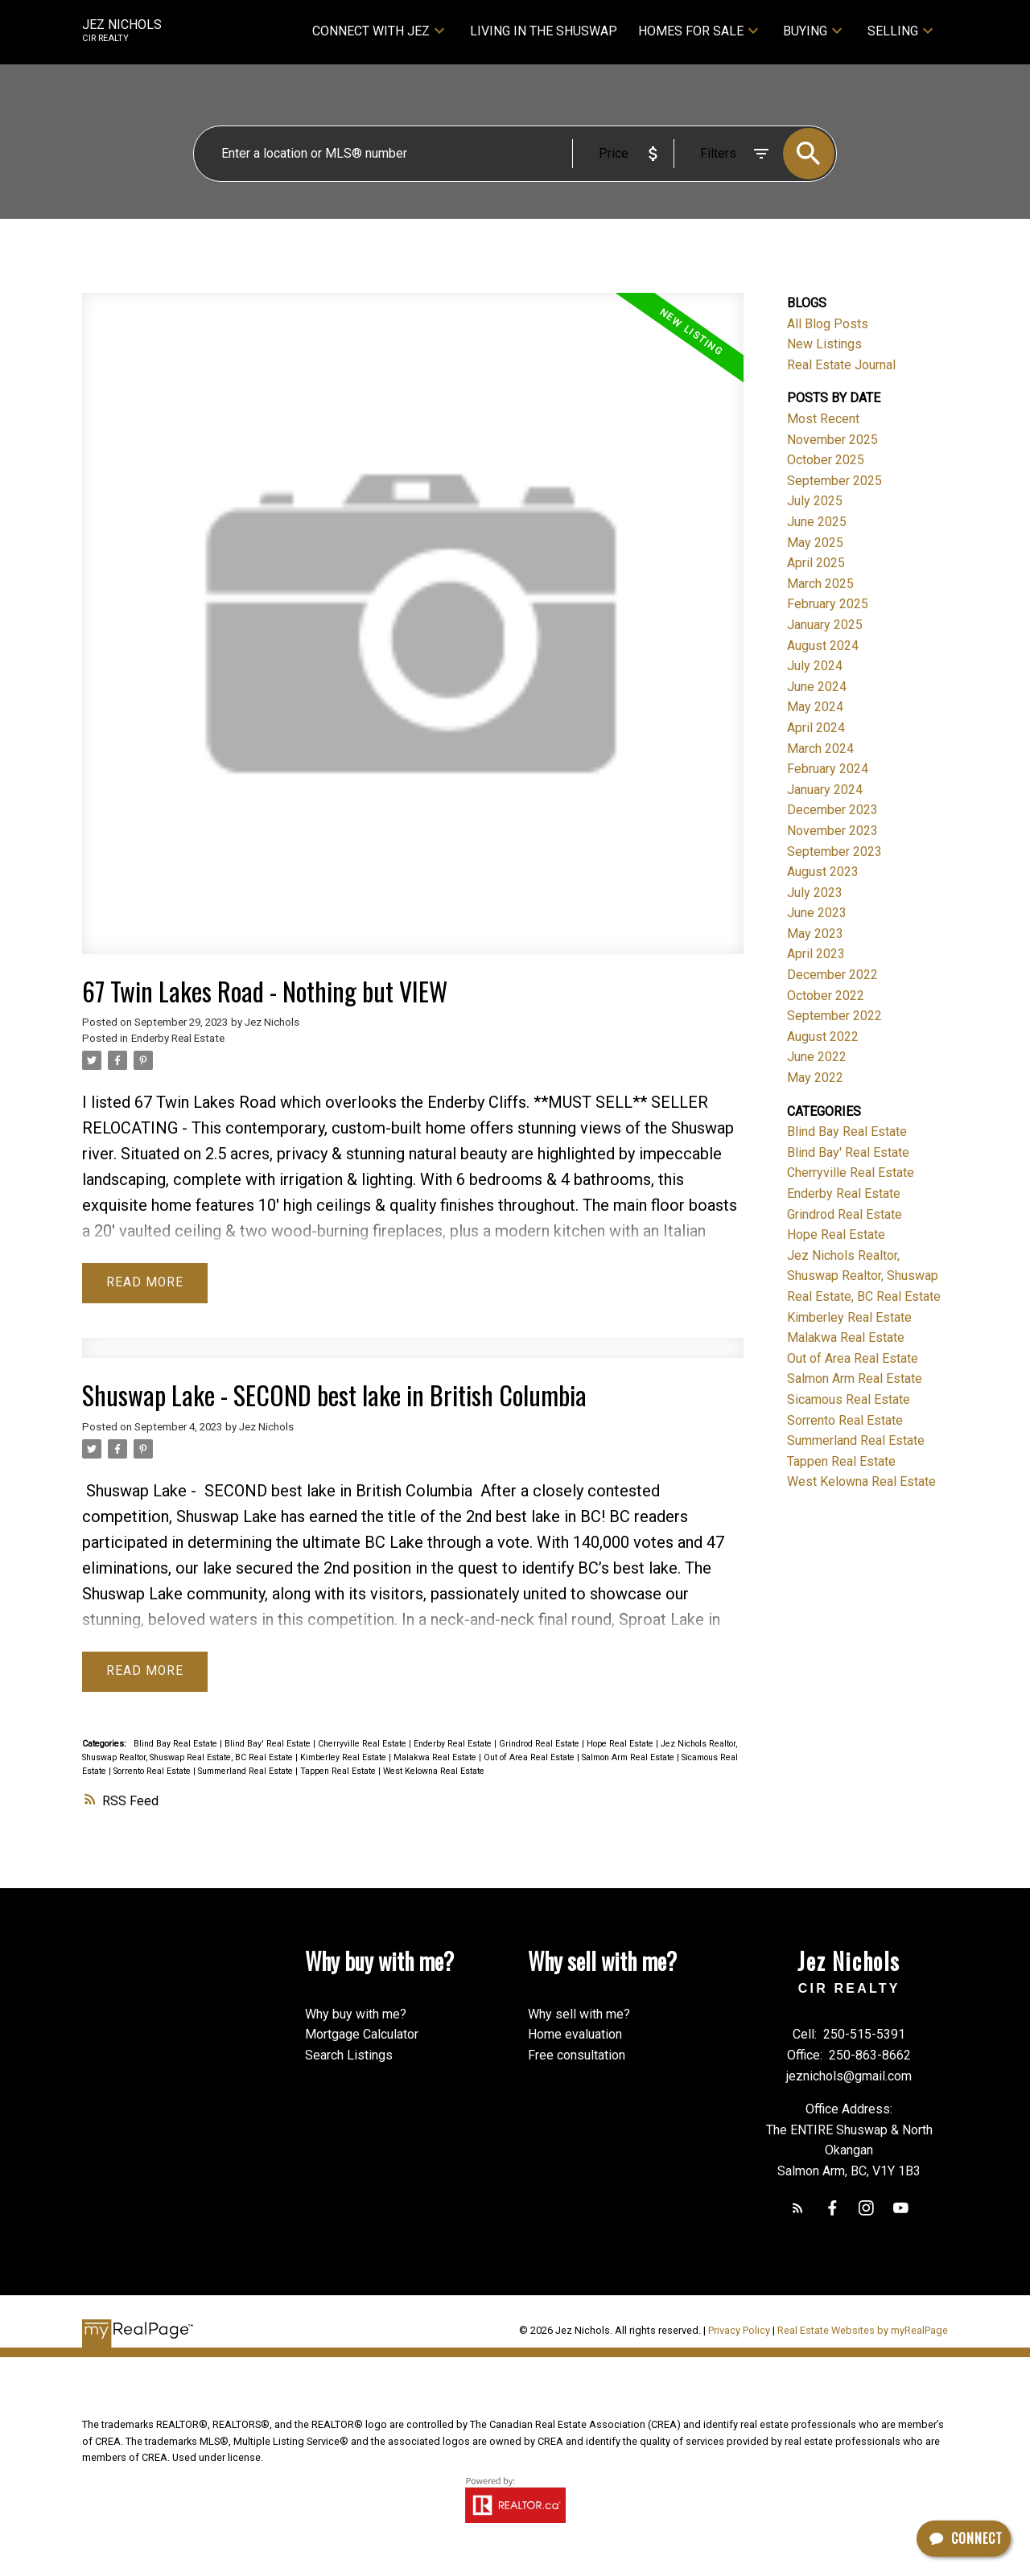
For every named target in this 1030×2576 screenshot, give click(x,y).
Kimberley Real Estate (344, 1758)
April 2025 (816, 562)
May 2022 (815, 1077)
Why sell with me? (579, 2015)
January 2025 (825, 624)
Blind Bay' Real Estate (269, 1744)
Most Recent (823, 418)
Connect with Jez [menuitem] (371, 31)
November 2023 (832, 830)
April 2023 (816, 953)
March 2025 (820, 583)
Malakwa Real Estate (436, 1758)
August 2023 (823, 871)
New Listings (824, 344)
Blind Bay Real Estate (177, 1744)
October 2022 (825, 995)
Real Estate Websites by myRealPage (862, 2332)
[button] (797, 2209)
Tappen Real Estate (339, 1772)
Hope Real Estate (621, 1744)
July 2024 (815, 665)
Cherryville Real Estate (363, 1744)
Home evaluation (575, 2035)
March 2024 (820, 748)
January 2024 (825, 789)
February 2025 (827, 603)
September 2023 (834, 851)
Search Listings (349, 2056)
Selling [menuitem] (892, 31)
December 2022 (832, 974)
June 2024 (817, 686)
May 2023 (815, 933)
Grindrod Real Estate (540, 1744)
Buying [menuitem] (805, 31)
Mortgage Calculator (361, 2035)
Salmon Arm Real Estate (629, 1758)
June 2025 (817, 521)
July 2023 (815, 892)
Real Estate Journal (841, 364)
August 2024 (823, 645)
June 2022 (817, 1056)
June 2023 (817, 912)
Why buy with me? (355, 2015)
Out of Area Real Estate (530, 1758)
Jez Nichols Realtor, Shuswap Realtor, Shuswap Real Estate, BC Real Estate (864, 1276)
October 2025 (825, 459)
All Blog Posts (827, 323)
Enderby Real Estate (178, 1038)
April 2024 (816, 727)
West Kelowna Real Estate (433, 1772)
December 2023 (832, 809)
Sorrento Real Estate (153, 1772)
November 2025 (832, 439)
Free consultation (576, 2056)
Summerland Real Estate (246, 1772)
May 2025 (815, 542)
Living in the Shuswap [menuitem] (543, 31)
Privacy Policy (739, 2332)
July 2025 (815, 500)
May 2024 (815, 706)
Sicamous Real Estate (848, 1399)
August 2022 (823, 1036)
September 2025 (834, 480)
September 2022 (834, 1015)
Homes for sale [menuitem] (691, 31)
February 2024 (827, 768)
